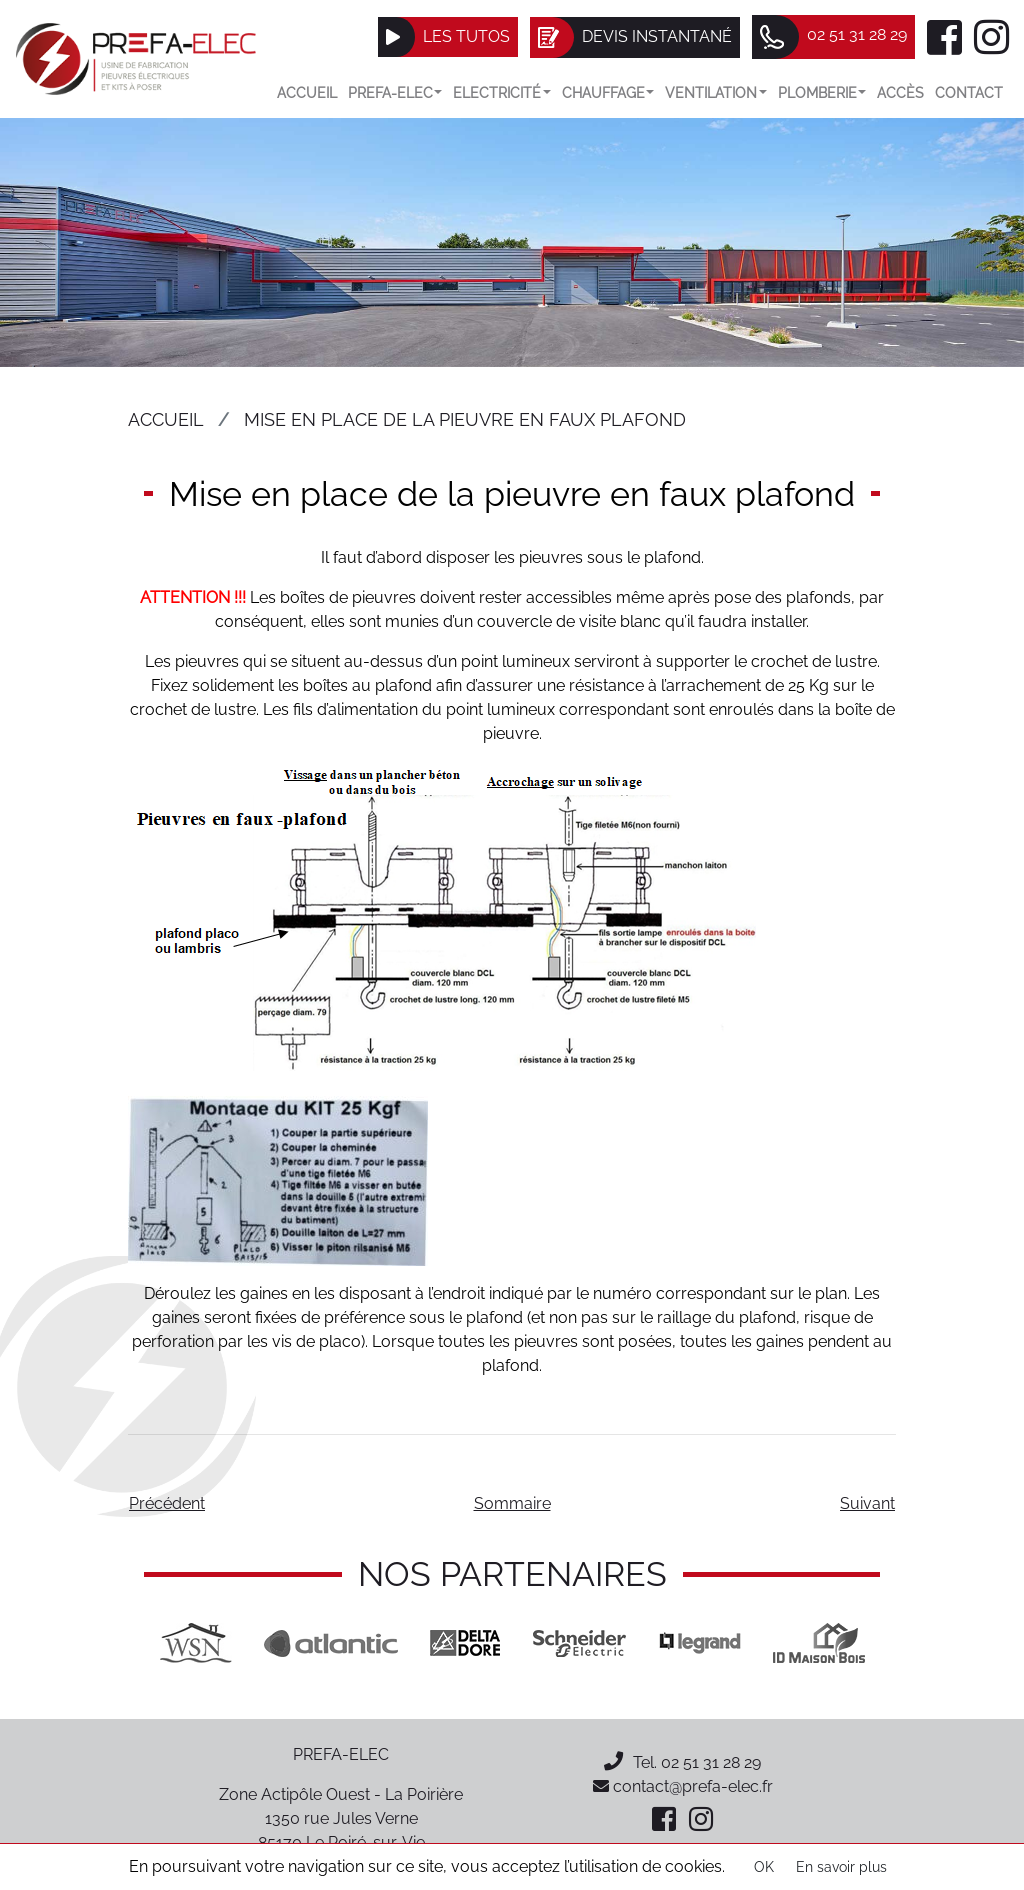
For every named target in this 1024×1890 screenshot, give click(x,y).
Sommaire (512, 1503)
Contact (969, 92)
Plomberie (822, 92)
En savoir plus (841, 1867)
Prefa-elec (395, 92)
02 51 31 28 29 (711, 1762)
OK (764, 1867)
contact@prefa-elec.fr (683, 1786)
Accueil (307, 92)
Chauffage (608, 92)
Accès (900, 92)
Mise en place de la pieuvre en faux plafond (465, 419)
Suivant (867, 1503)
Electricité (502, 92)
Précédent (167, 1503)
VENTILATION (716, 92)
